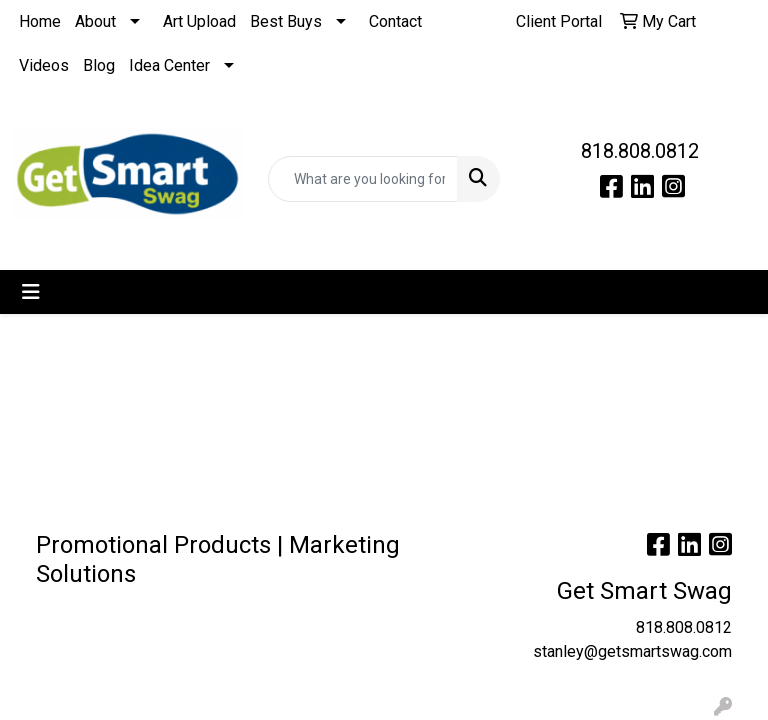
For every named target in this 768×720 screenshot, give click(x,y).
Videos (44, 65)
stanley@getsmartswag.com (632, 651)
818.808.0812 (640, 151)
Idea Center (169, 65)
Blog (99, 65)
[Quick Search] (363, 179)
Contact (395, 21)
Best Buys (286, 21)
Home (40, 21)
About (95, 21)
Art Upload (199, 21)
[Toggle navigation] (31, 292)
